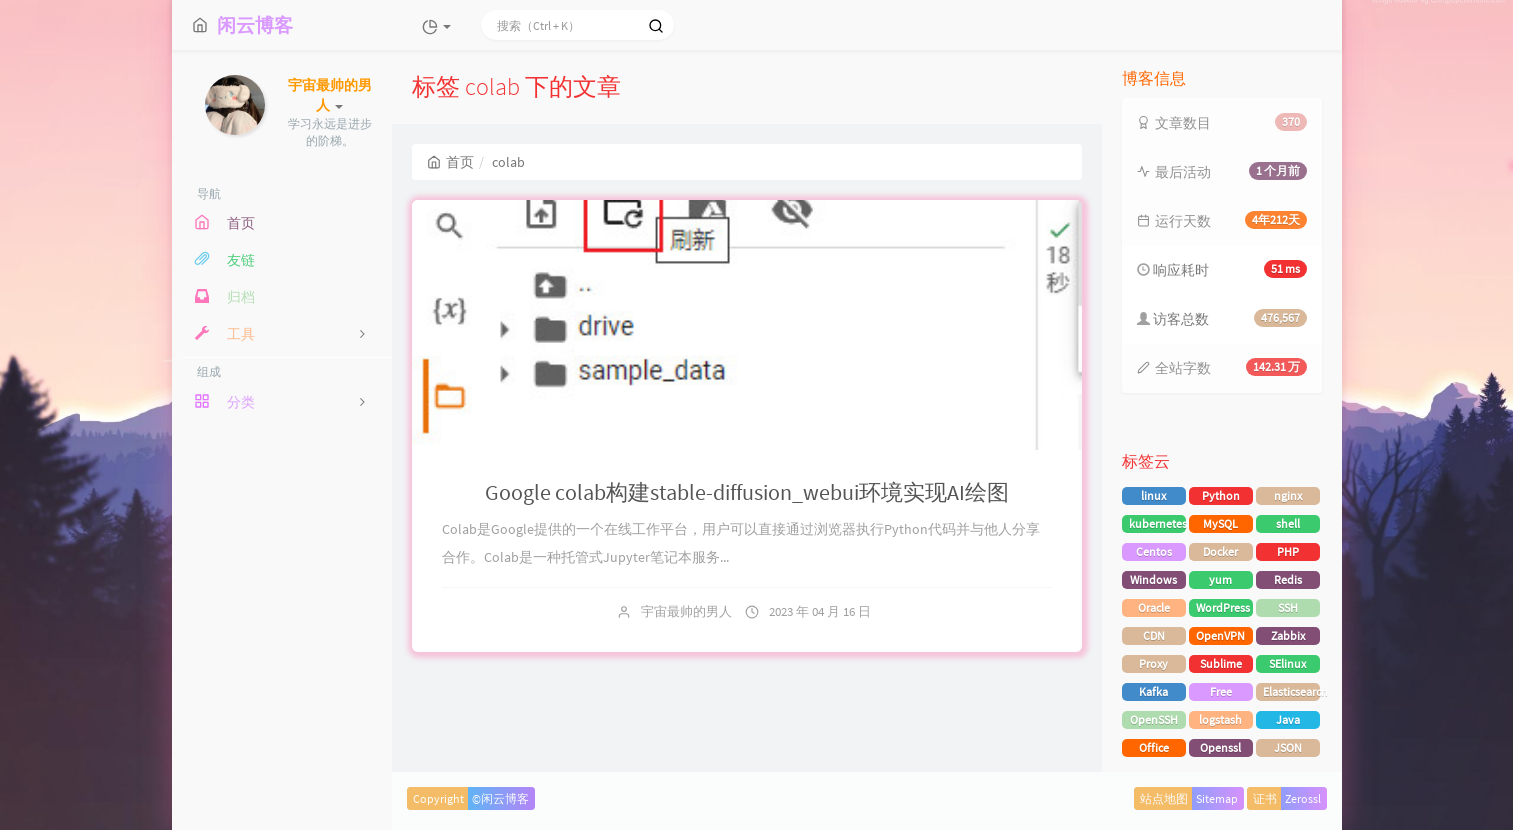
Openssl (1220, 747)
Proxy (1153, 663)
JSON (1288, 747)
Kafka (1153, 691)
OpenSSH (1154, 719)
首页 (450, 162)
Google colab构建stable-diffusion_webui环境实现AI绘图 (747, 492)
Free (1221, 691)
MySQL (1220, 523)
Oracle (1154, 607)
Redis (1288, 579)
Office (1154, 747)
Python (1221, 495)
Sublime (1221, 663)
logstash (1220, 719)
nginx (1288, 495)
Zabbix (1288, 635)
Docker (1220, 551)
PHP (1288, 551)
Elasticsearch (1291, 691)
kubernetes (1157, 523)
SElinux (1287, 663)
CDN (1154, 635)
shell (1288, 523)
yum (1220, 579)
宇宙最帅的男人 (686, 611)
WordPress (1223, 607)
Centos (1154, 551)
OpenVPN (1220, 635)
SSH (1288, 607)
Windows (1153, 579)
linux (1153, 495)
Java (1288, 719)
